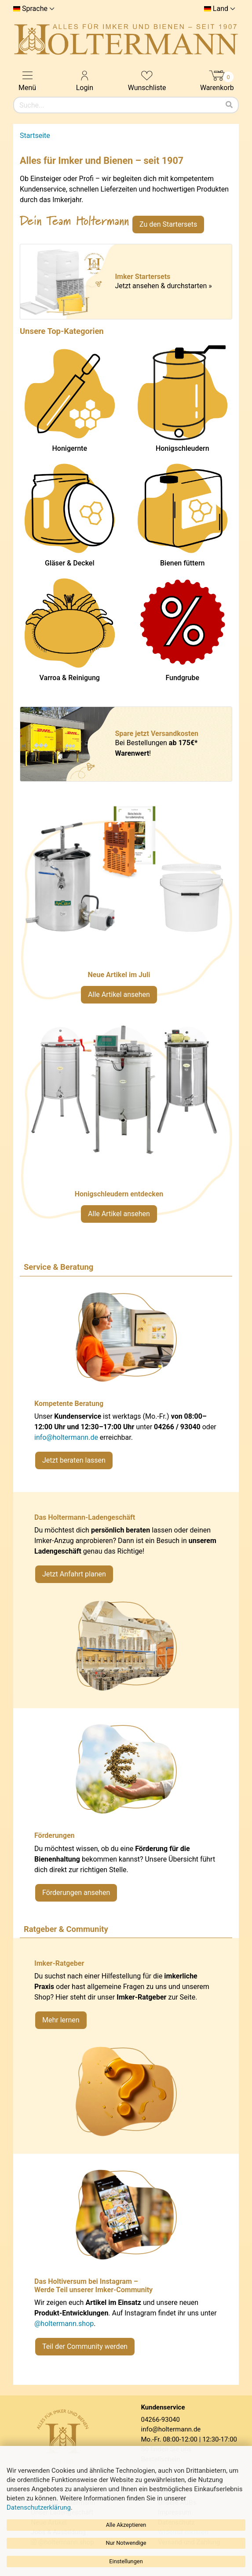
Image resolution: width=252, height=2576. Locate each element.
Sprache (34, 9)
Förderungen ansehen (76, 1892)
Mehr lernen (61, 2020)
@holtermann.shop (64, 2323)
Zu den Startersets (168, 224)
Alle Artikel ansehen (119, 994)
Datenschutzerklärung (39, 2507)
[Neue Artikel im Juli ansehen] (126, 909)
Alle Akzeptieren (126, 2525)
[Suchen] (229, 105)
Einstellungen (125, 2561)
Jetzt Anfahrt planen (74, 1574)
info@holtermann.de (66, 1437)
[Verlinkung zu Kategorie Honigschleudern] (126, 1128)
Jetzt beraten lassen (74, 1460)
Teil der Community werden (85, 2346)
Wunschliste (147, 80)
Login (84, 80)
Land (220, 9)
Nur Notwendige (126, 2543)
